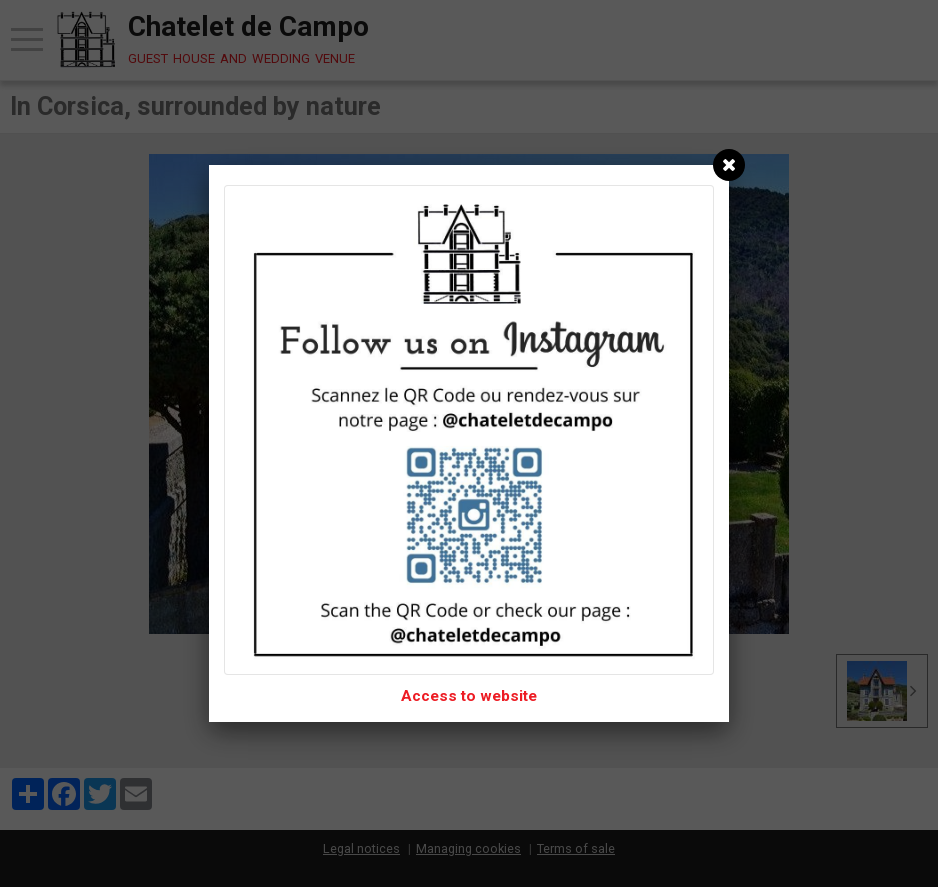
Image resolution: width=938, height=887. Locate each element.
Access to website (469, 696)
